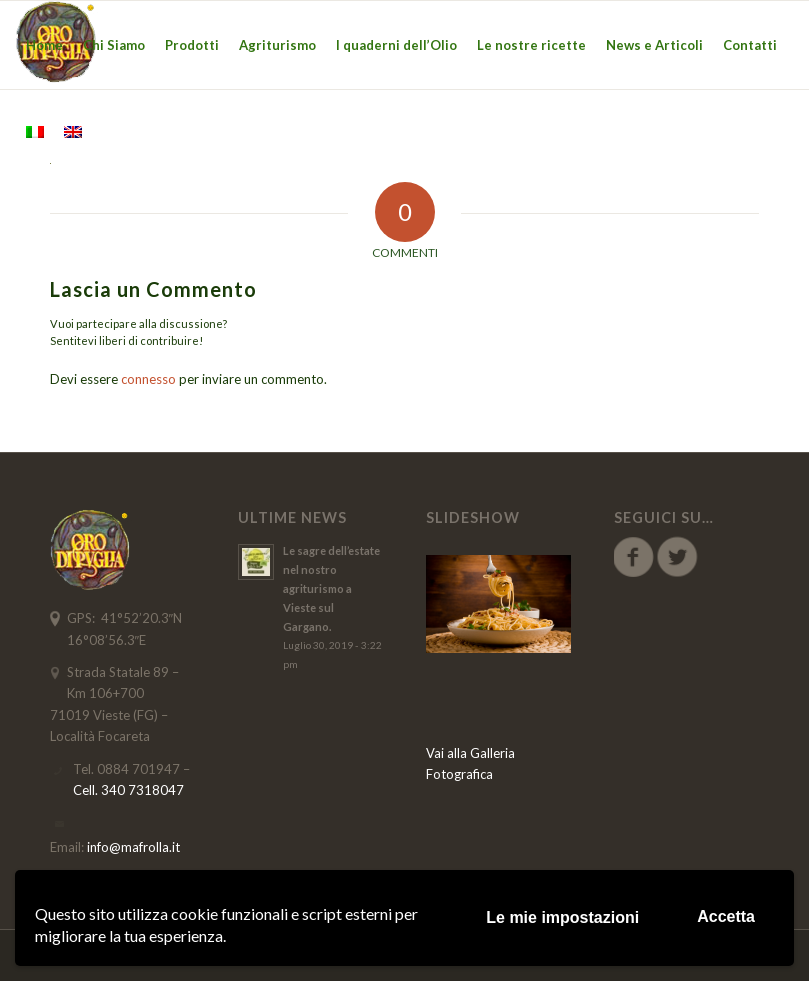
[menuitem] (44, 45)
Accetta (726, 916)
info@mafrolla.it (133, 847)
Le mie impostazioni (562, 917)
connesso (148, 379)
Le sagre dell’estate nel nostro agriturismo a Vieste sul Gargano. (331, 588)
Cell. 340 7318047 (128, 790)
